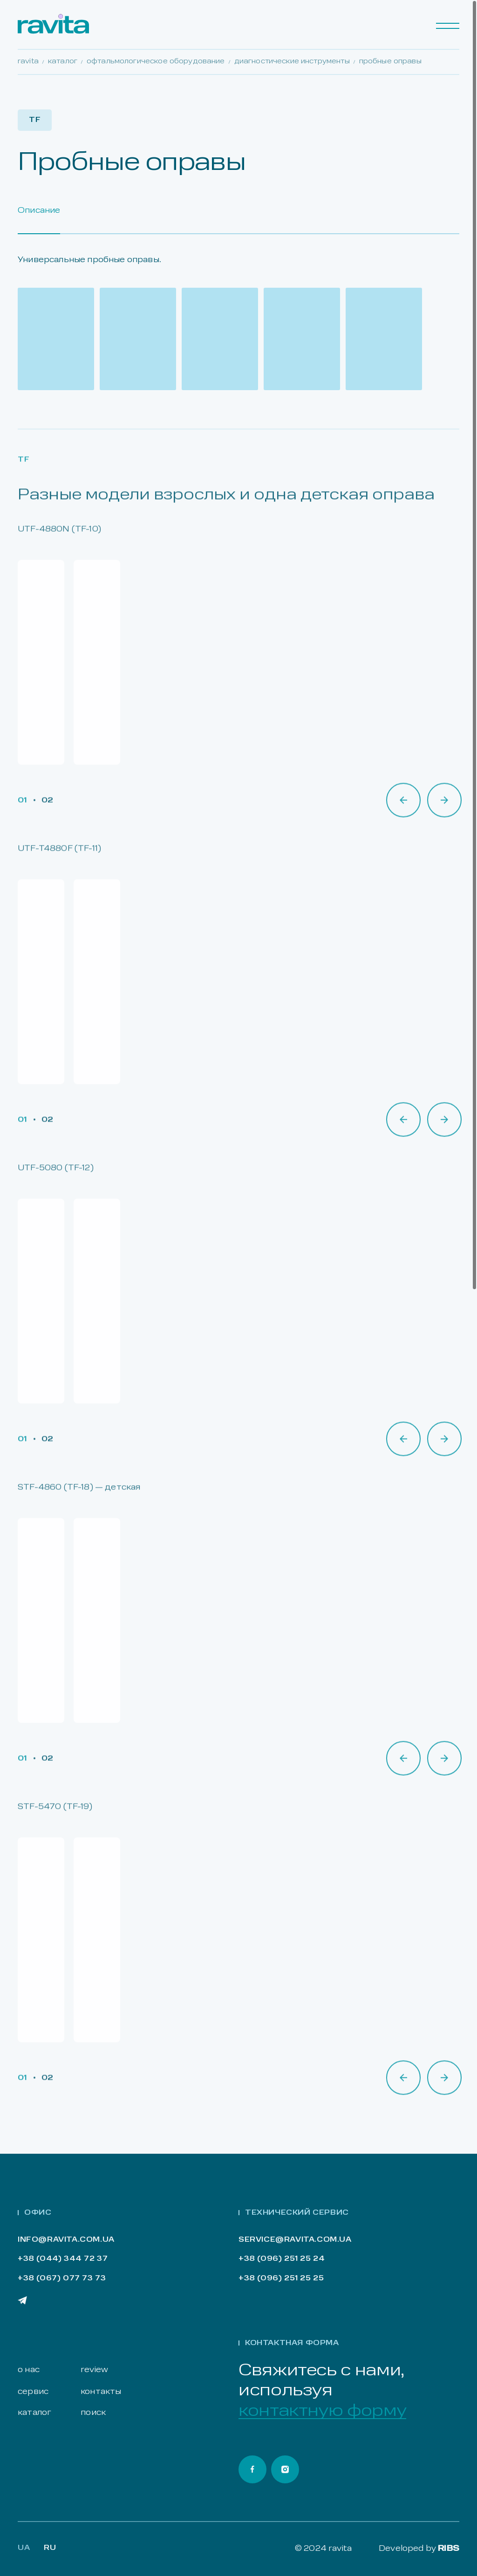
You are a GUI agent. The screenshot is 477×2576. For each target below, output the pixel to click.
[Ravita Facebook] (252, 2469)
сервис (33, 2392)
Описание (39, 211)
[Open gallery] (56, 339)
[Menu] (447, 25)
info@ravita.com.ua (66, 2240)
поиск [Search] (93, 2413)
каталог (34, 2413)
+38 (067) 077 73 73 (62, 2278)
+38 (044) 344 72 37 (63, 2259)
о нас (29, 2370)
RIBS (448, 2549)
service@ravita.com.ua (295, 2240)
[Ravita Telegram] (22, 2300)
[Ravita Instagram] (285, 2469)
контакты (101, 2392)
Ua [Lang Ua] (24, 2548)
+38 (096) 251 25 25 (281, 2278)
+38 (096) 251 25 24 (281, 2259)
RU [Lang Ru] (50, 2548)
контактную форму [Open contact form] (322, 2411)
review (94, 2370)
